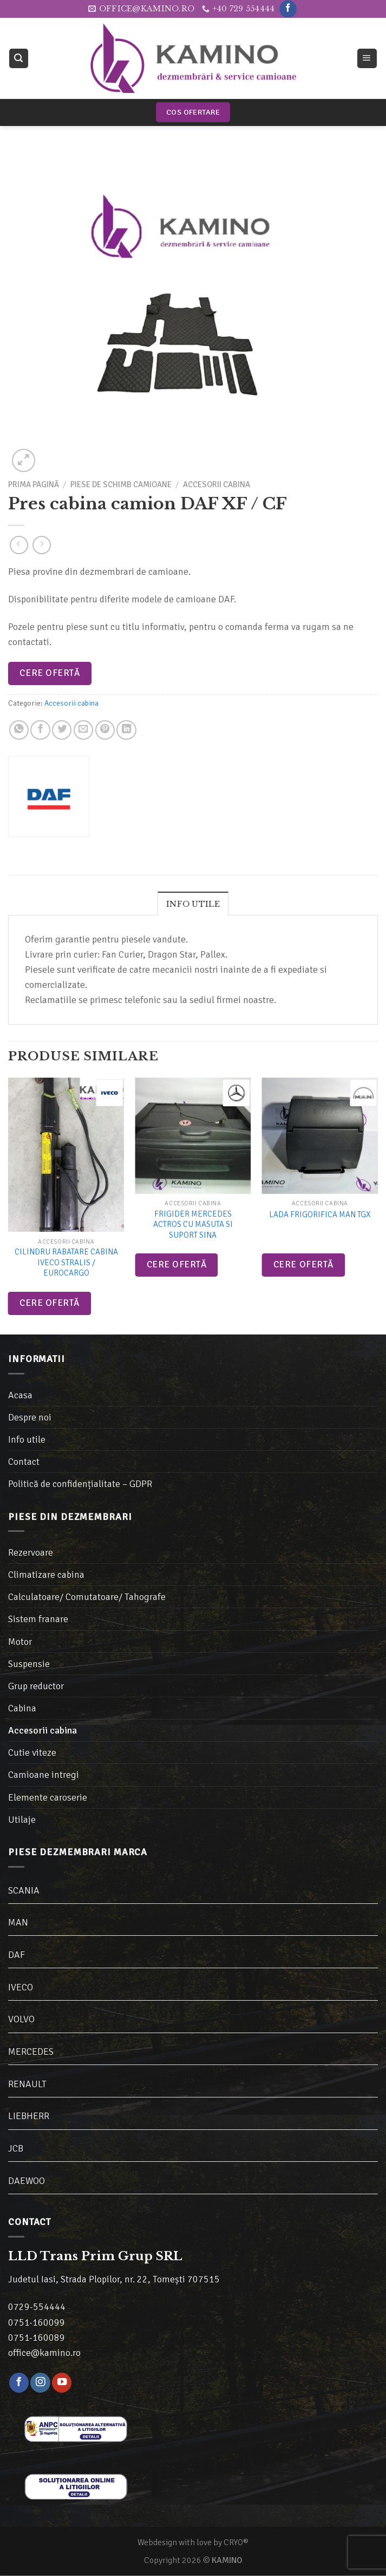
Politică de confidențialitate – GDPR (80, 1484)
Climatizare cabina (46, 1575)
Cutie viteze (32, 1752)
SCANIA (24, 1890)
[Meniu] (367, 58)
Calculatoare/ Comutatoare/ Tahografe (87, 1597)
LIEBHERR (28, 2116)
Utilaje (22, 1819)
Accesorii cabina (216, 484)
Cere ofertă (49, 673)
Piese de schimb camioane (121, 484)
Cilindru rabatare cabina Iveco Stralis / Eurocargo (66, 1262)
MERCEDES (31, 2051)
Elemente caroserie (47, 1797)
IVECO (20, 1987)
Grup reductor (36, 1686)
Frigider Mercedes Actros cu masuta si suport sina (193, 1224)
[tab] (193, 903)
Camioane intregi (43, 1775)
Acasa (20, 1395)
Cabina (22, 1708)
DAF (16, 1955)
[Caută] (18, 58)
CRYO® (236, 2542)
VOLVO (21, 2019)
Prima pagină (33, 484)
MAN (18, 1922)
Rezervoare (30, 1552)
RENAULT (27, 2084)
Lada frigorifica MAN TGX (320, 1214)
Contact (24, 1462)
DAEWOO (26, 2181)
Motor (20, 1642)
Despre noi (29, 1417)
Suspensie (29, 1664)
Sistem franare (38, 1619)
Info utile (193, 904)
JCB (15, 2148)
